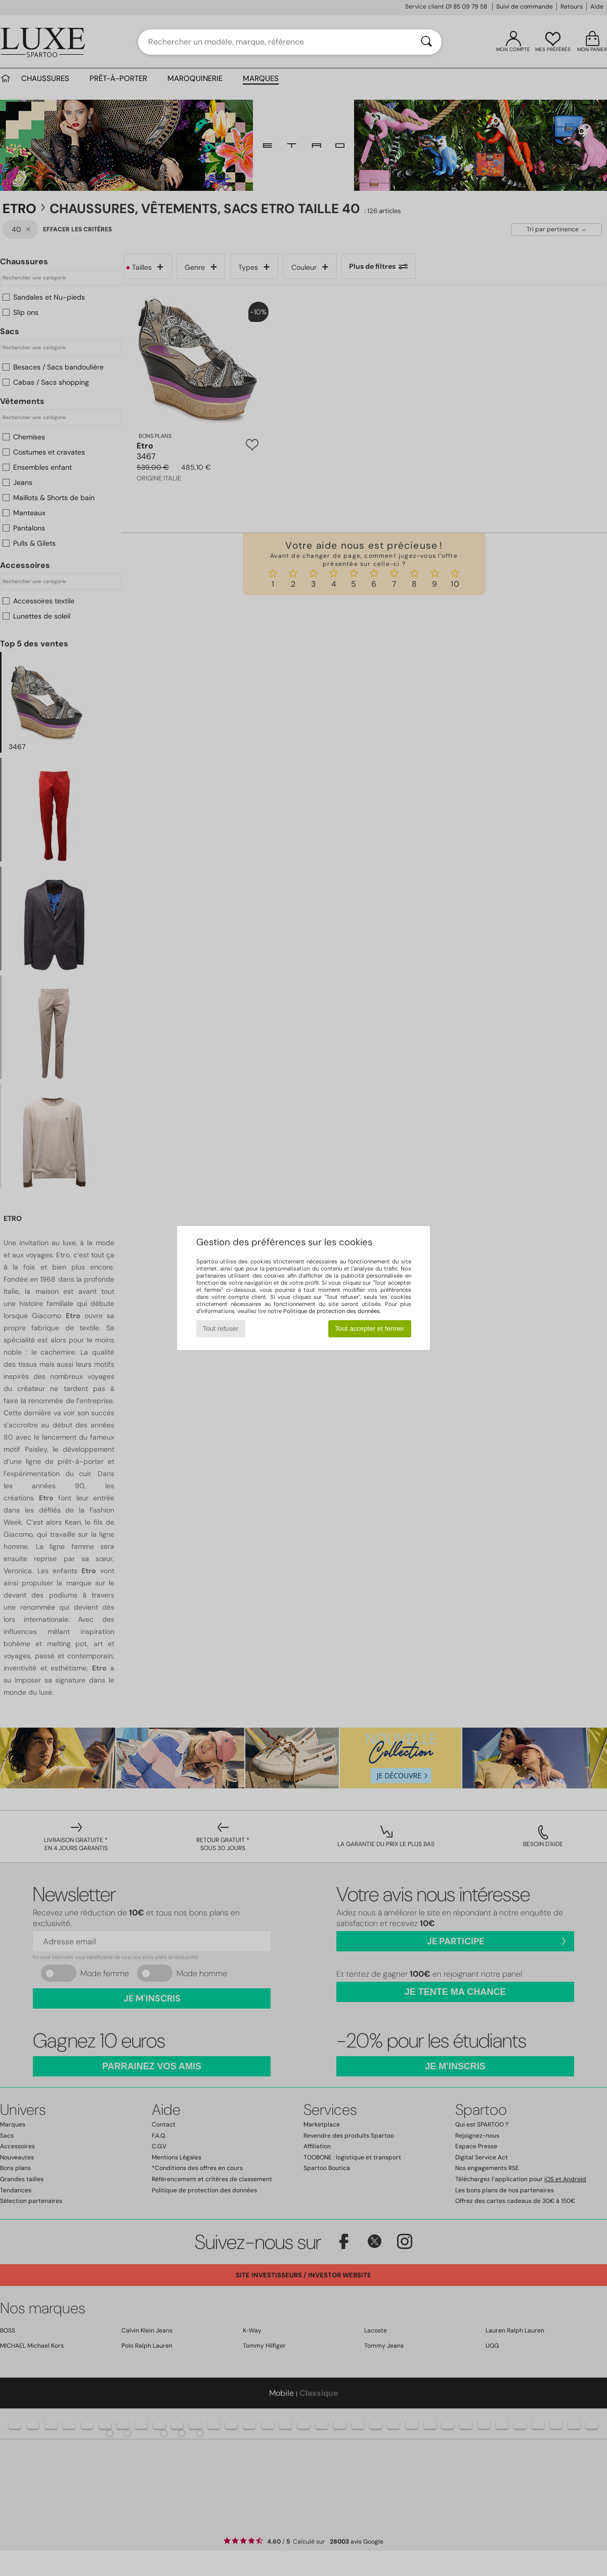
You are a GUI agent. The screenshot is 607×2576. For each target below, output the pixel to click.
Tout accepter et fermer (369, 1328)
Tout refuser (220, 1328)
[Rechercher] (426, 42)
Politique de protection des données (331, 1311)
